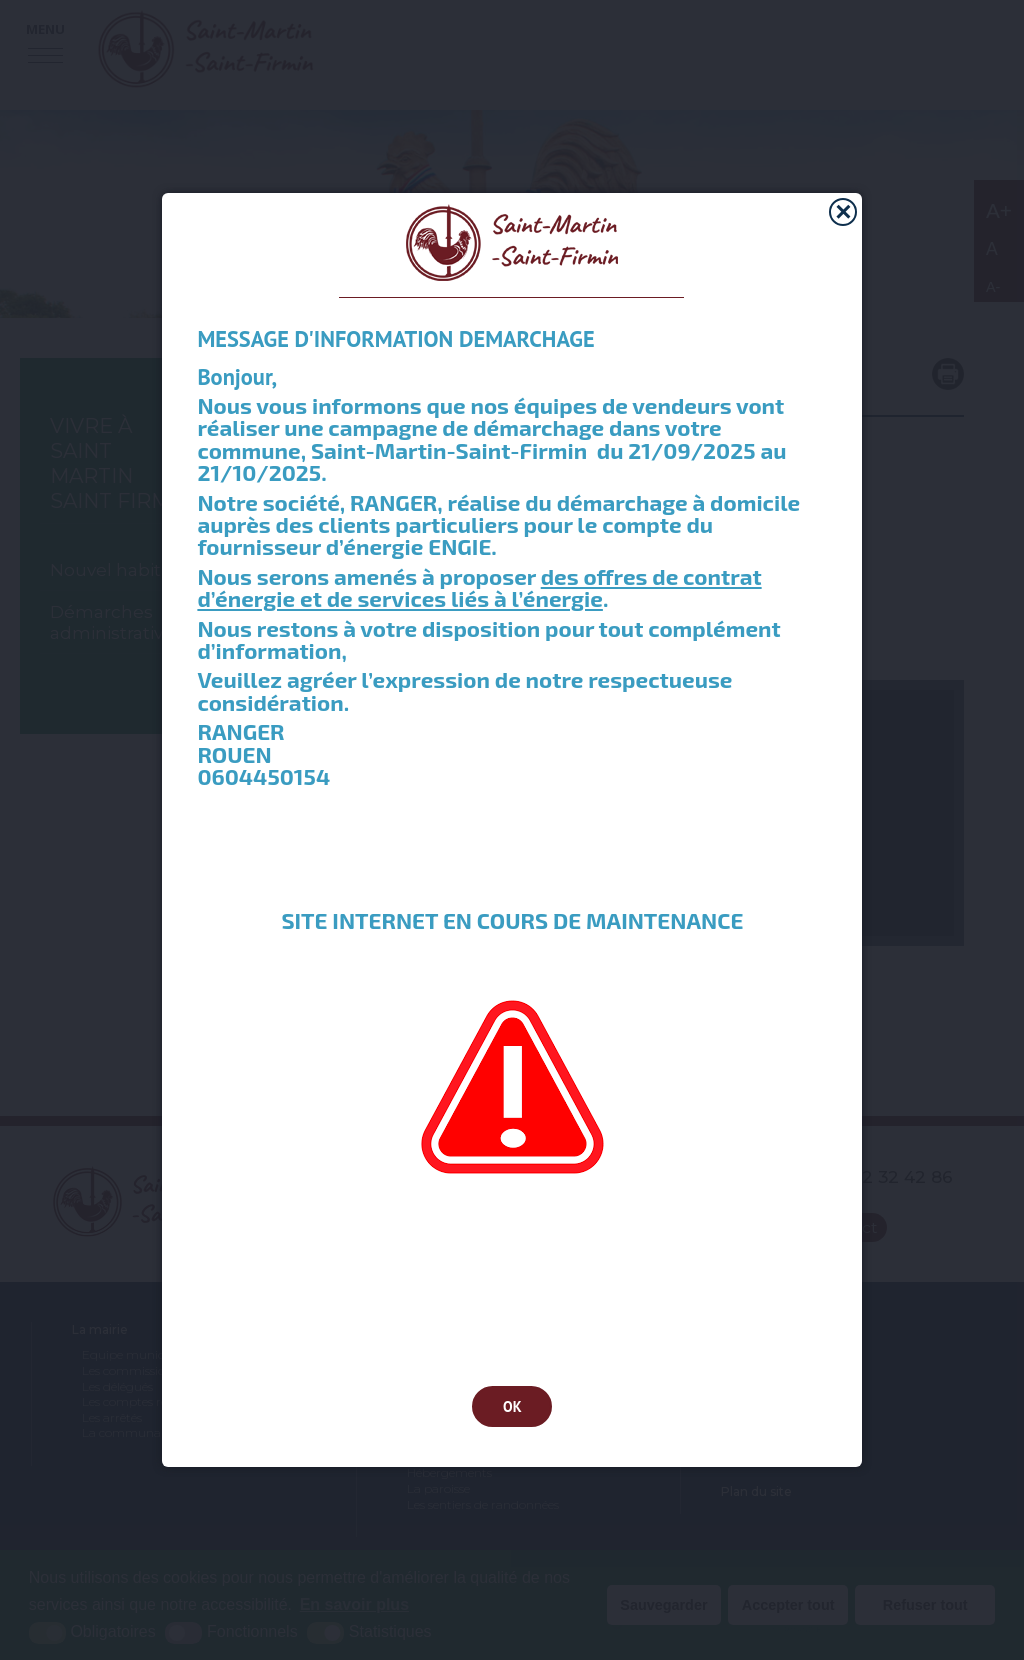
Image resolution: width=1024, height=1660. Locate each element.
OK (512, 1406)
